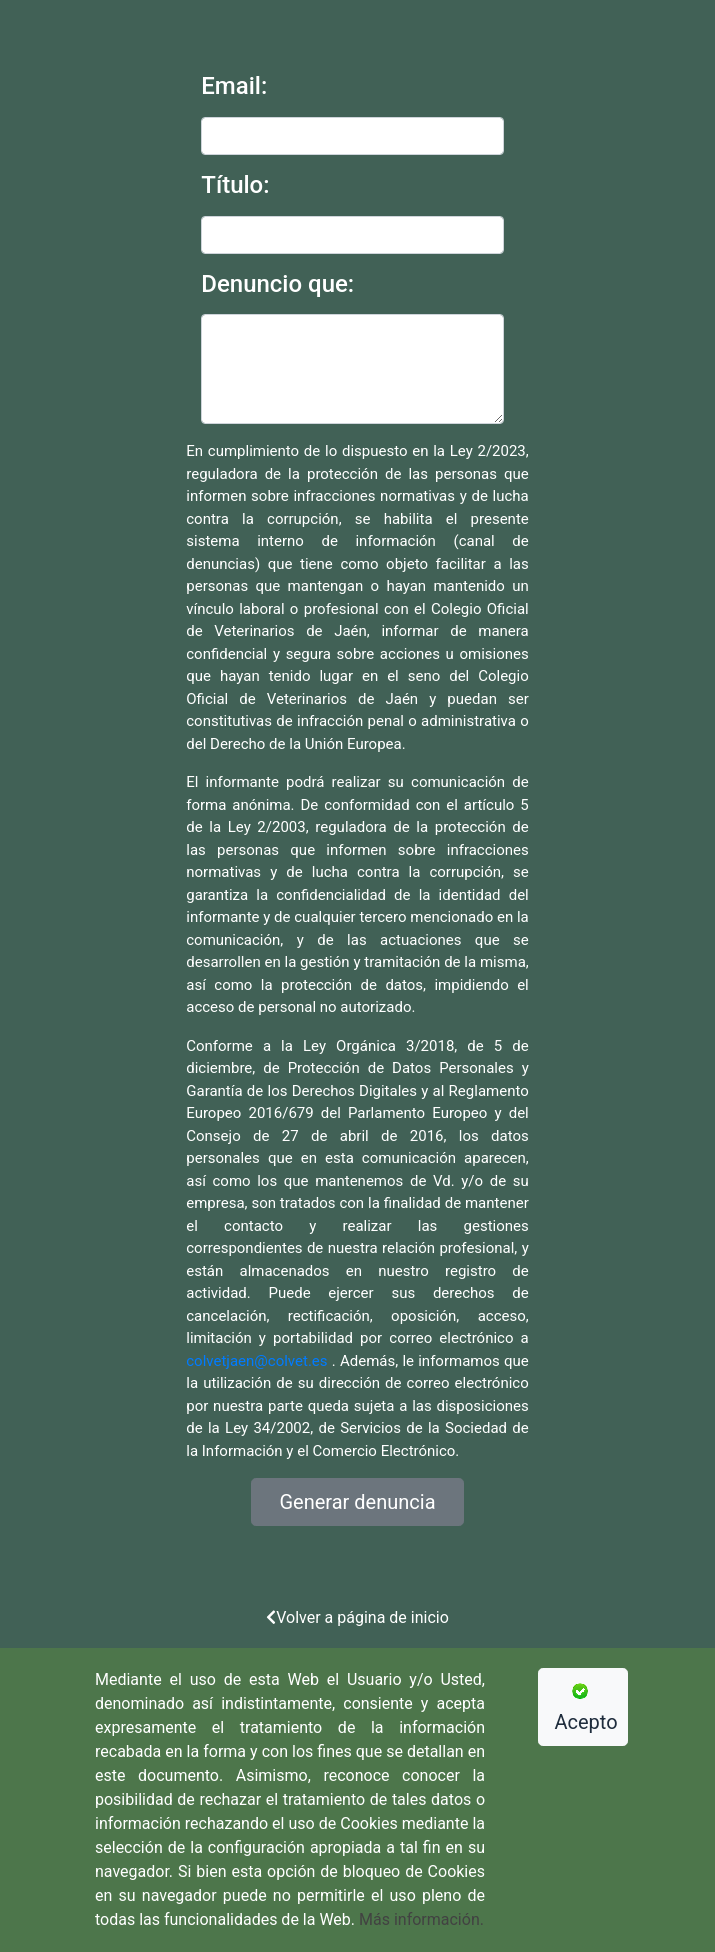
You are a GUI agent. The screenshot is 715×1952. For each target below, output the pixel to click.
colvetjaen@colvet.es (256, 1361)
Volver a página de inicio (357, 1617)
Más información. (421, 1919)
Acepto (586, 1708)
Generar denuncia (357, 1502)
